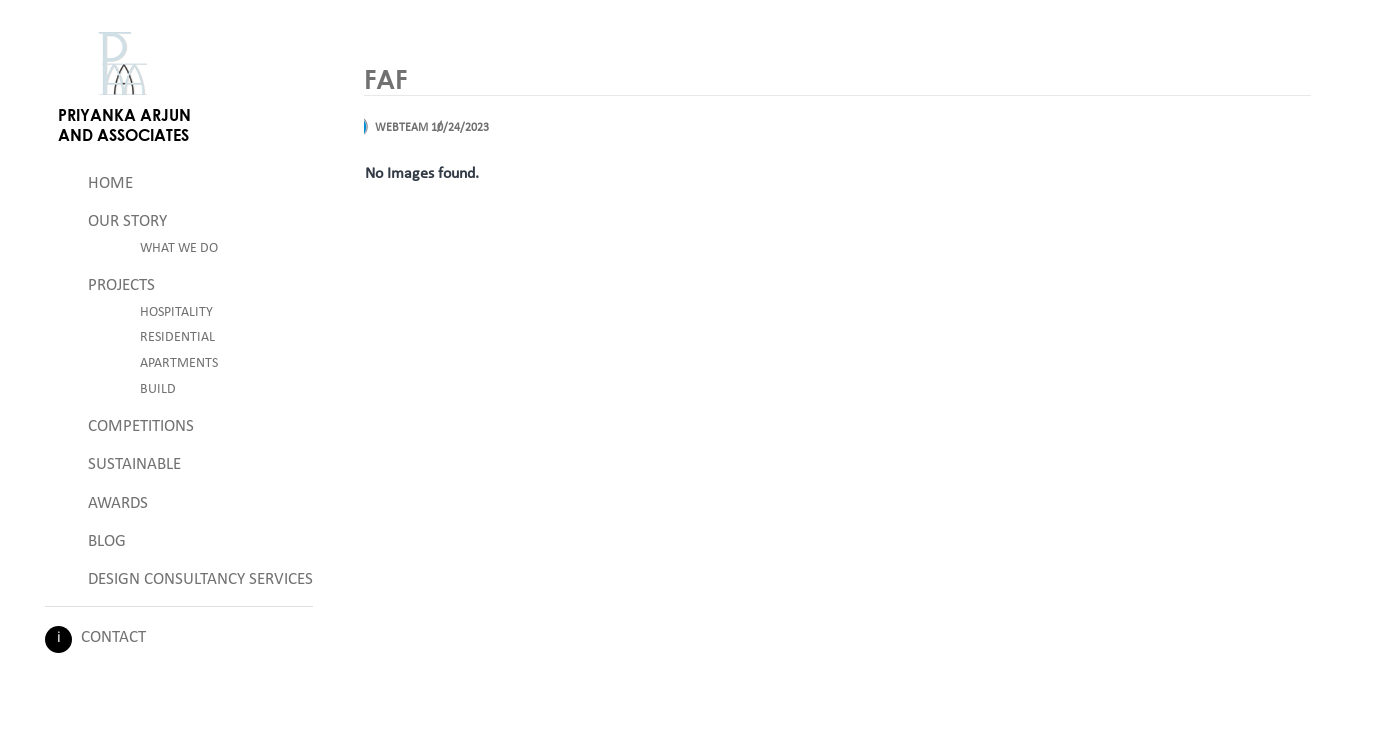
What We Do (179, 248)
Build (158, 389)
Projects (121, 285)
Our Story (127, 221)
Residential (177, 337)
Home (110, 183)
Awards (118, 503)
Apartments (179, 363)
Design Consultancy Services (200, 579)
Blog (107, 541)
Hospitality (176, 312)
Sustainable (134, 464)
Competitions (141, 426)
